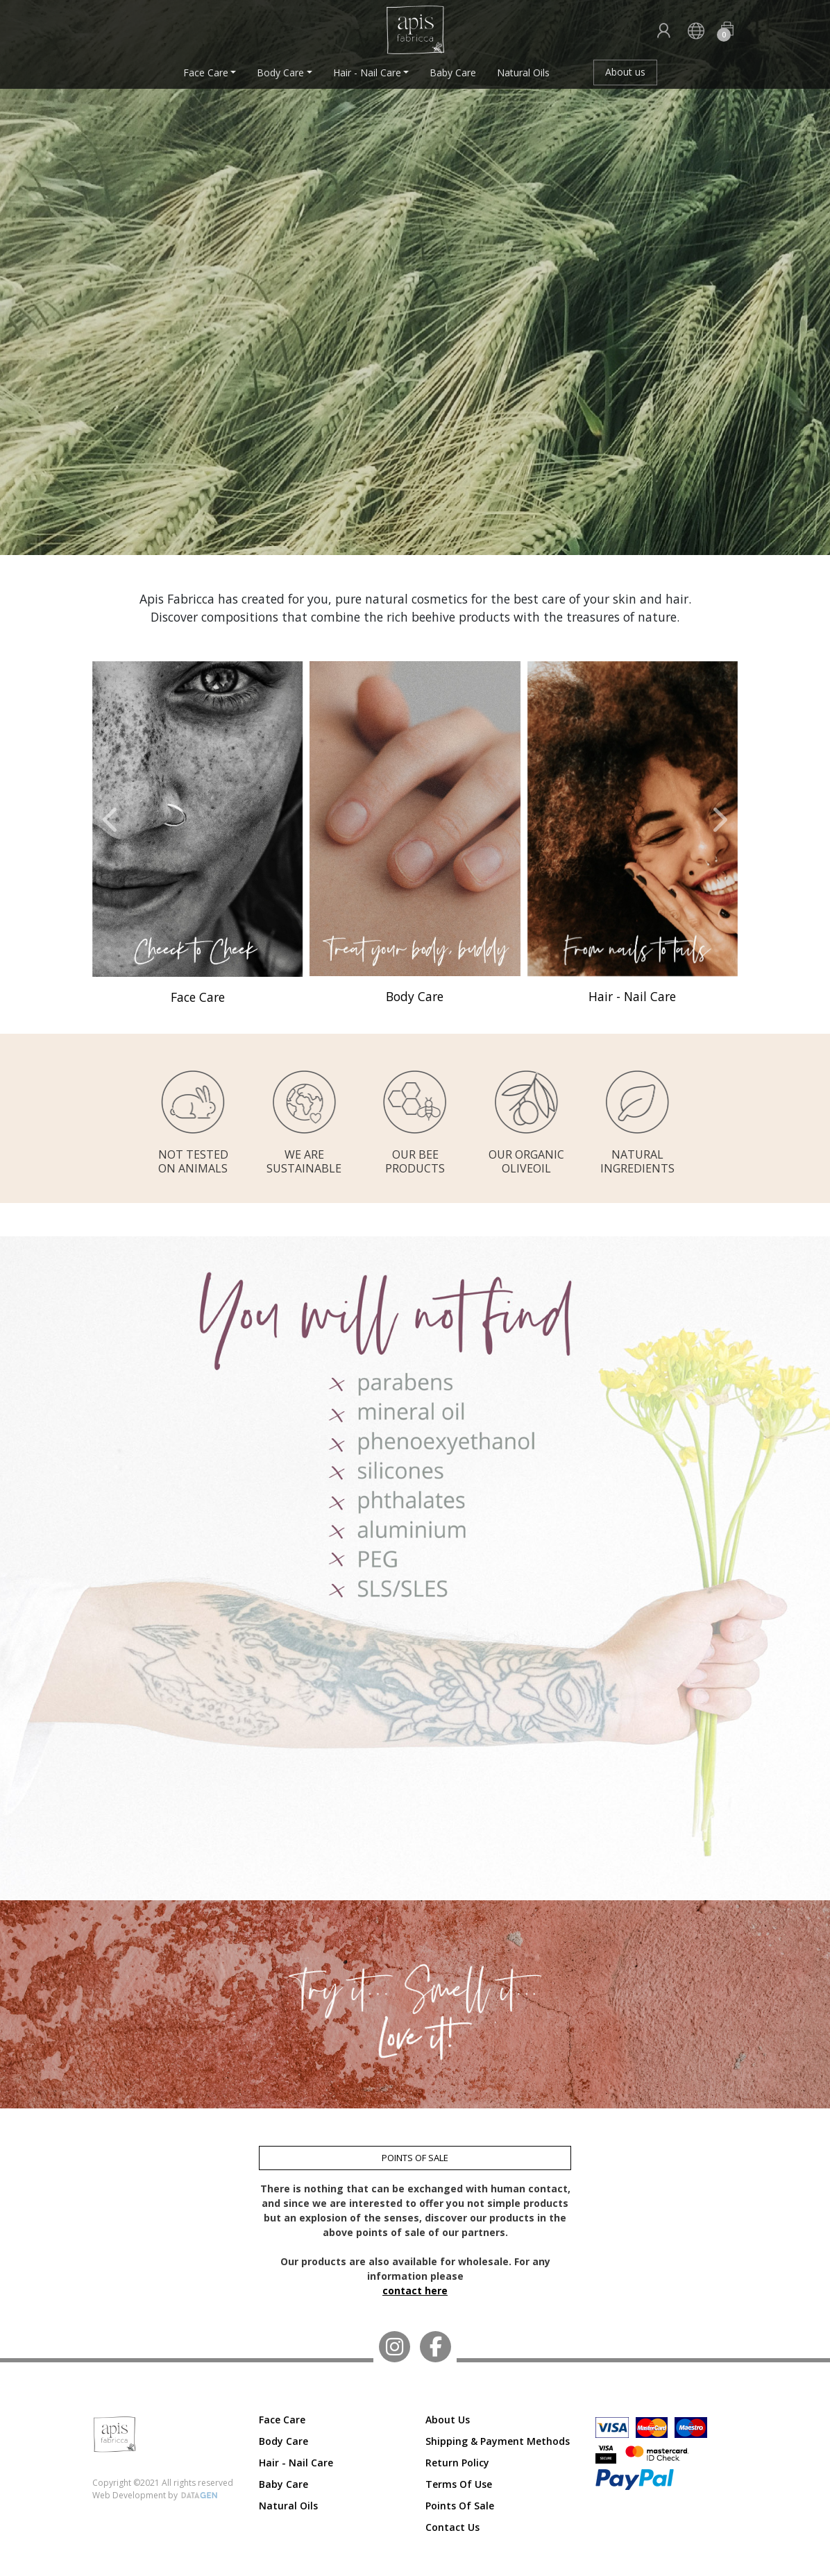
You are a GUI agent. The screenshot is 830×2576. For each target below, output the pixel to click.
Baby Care (453, 72)
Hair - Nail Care (367, 72)
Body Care (280, 72)
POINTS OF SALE (415, 2157)
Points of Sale (459, 2505)
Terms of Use (458, 2484)
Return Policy (457, 2462)
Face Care (205, 72)
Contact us (452, 2527)
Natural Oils (523, 72)
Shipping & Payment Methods (497, 2441)
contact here (415, 2290)
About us (625, 71)
